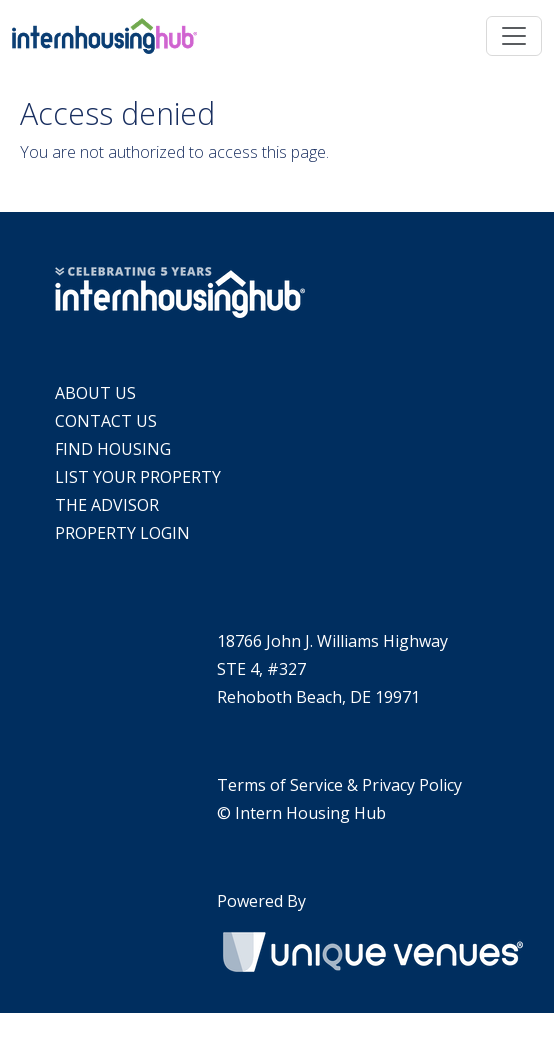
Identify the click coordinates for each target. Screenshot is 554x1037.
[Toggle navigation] (514, 36)
